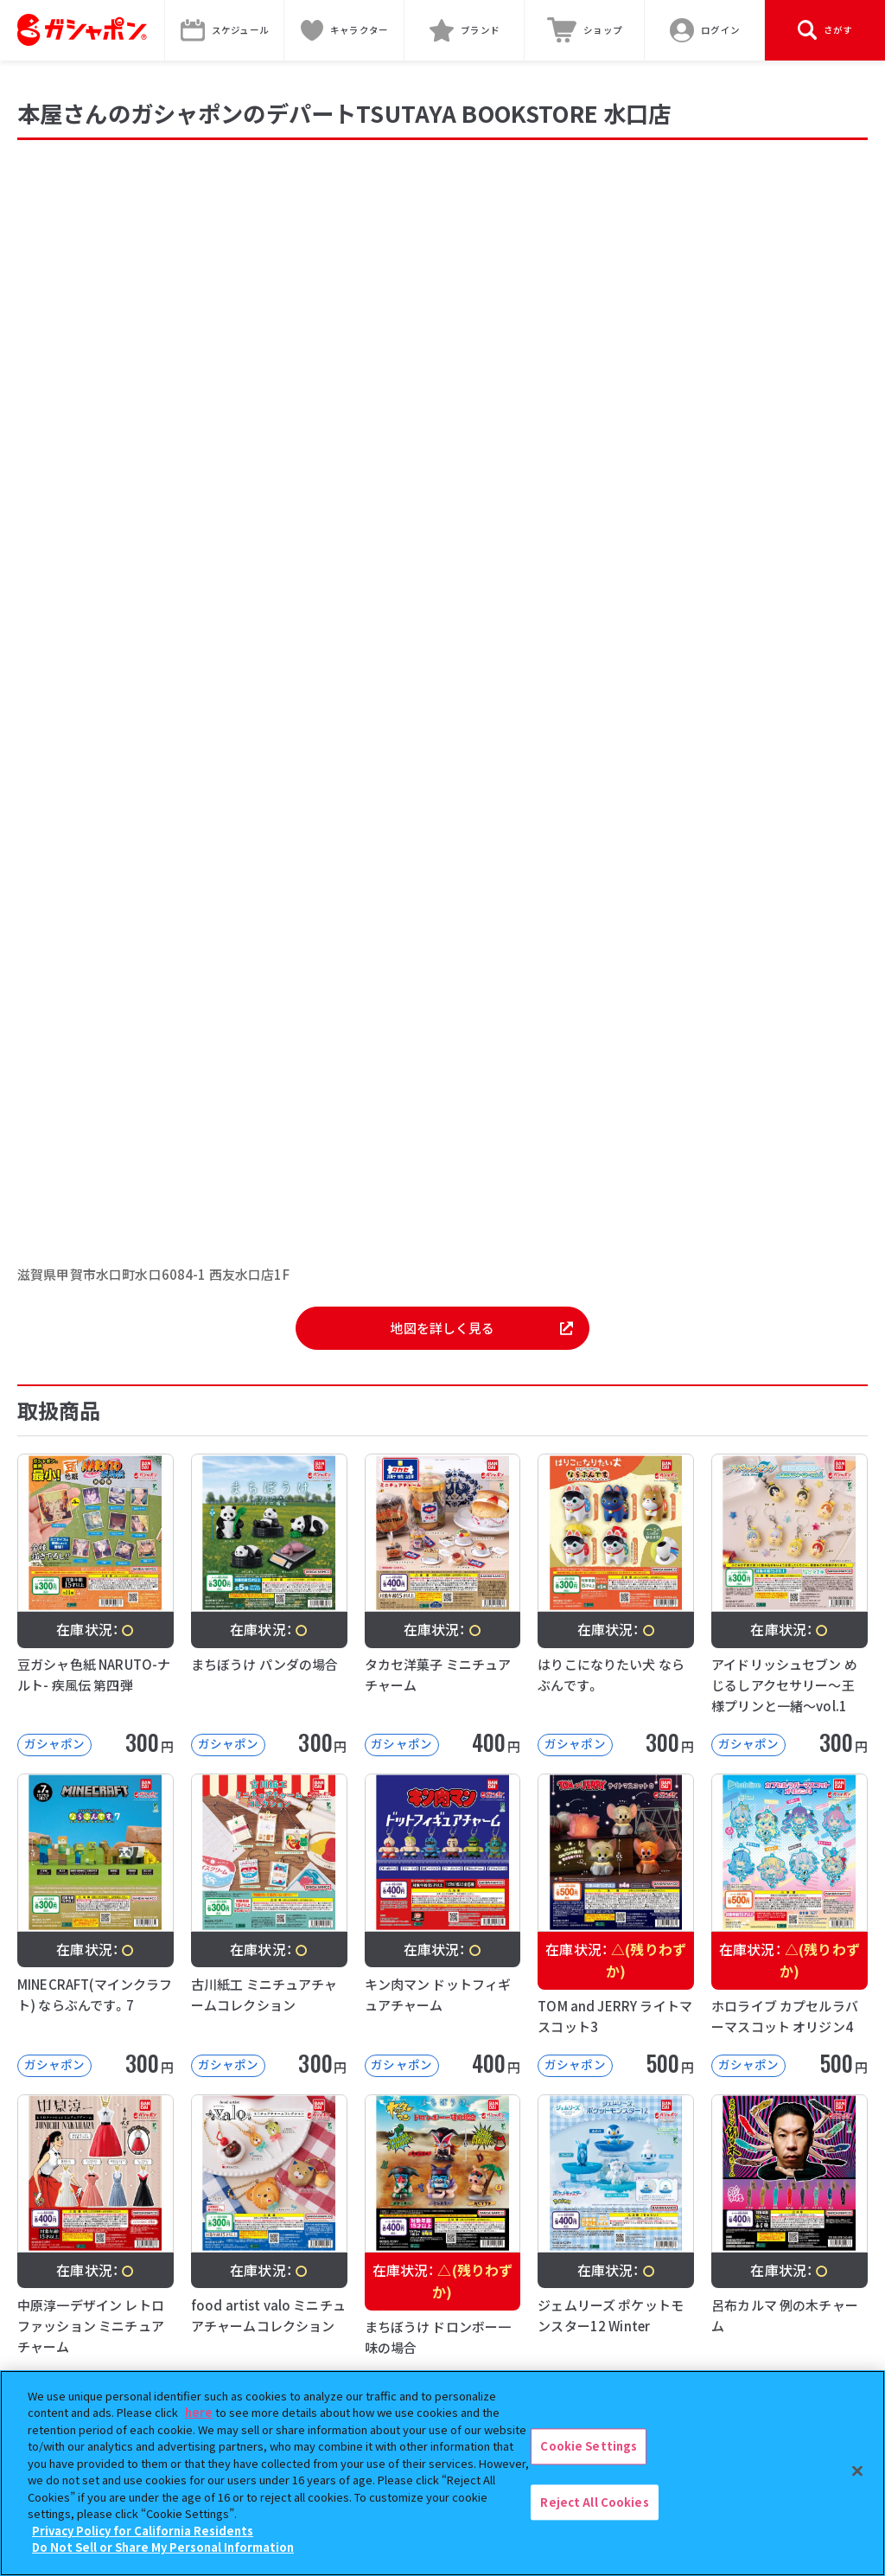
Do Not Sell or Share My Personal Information (163, 2547)
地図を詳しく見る (481, 1328)
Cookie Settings (588, 2446)
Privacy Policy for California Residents (142, 2530)
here (199, 2412)
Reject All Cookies (594, 2502)
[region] (442, 2473)
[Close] (857, 2470)
